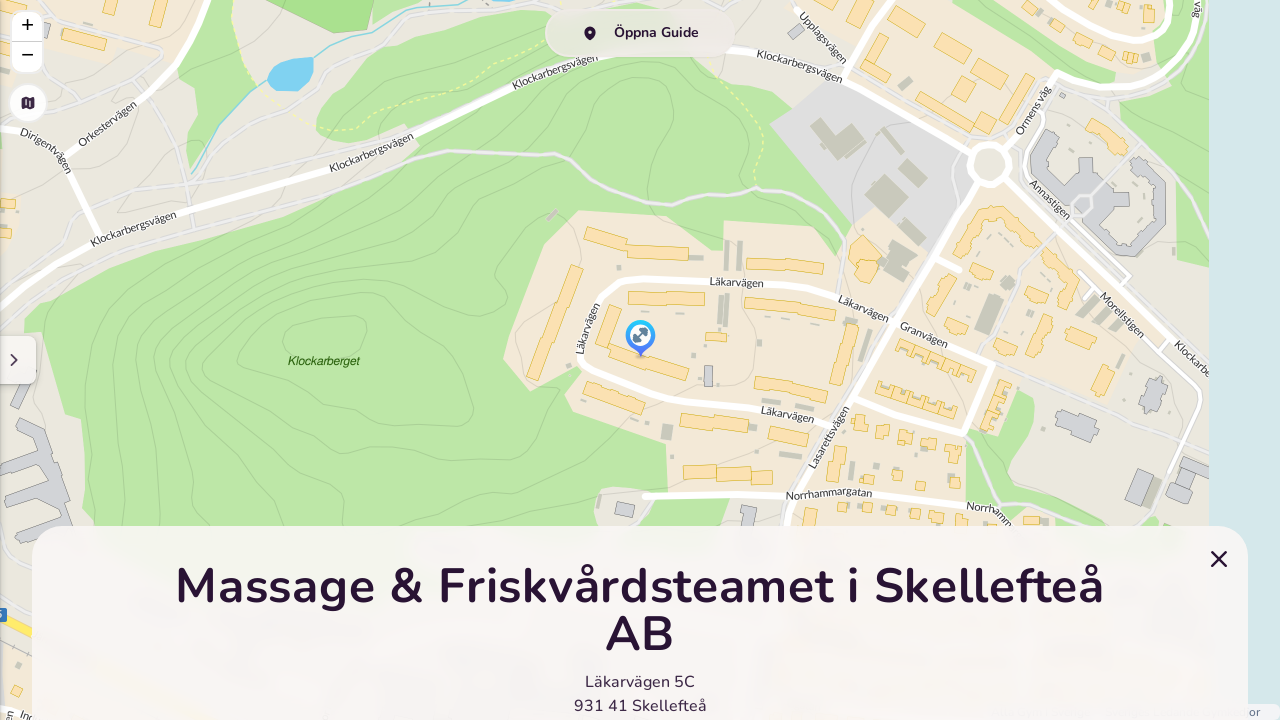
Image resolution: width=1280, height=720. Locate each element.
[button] (640, 340)
